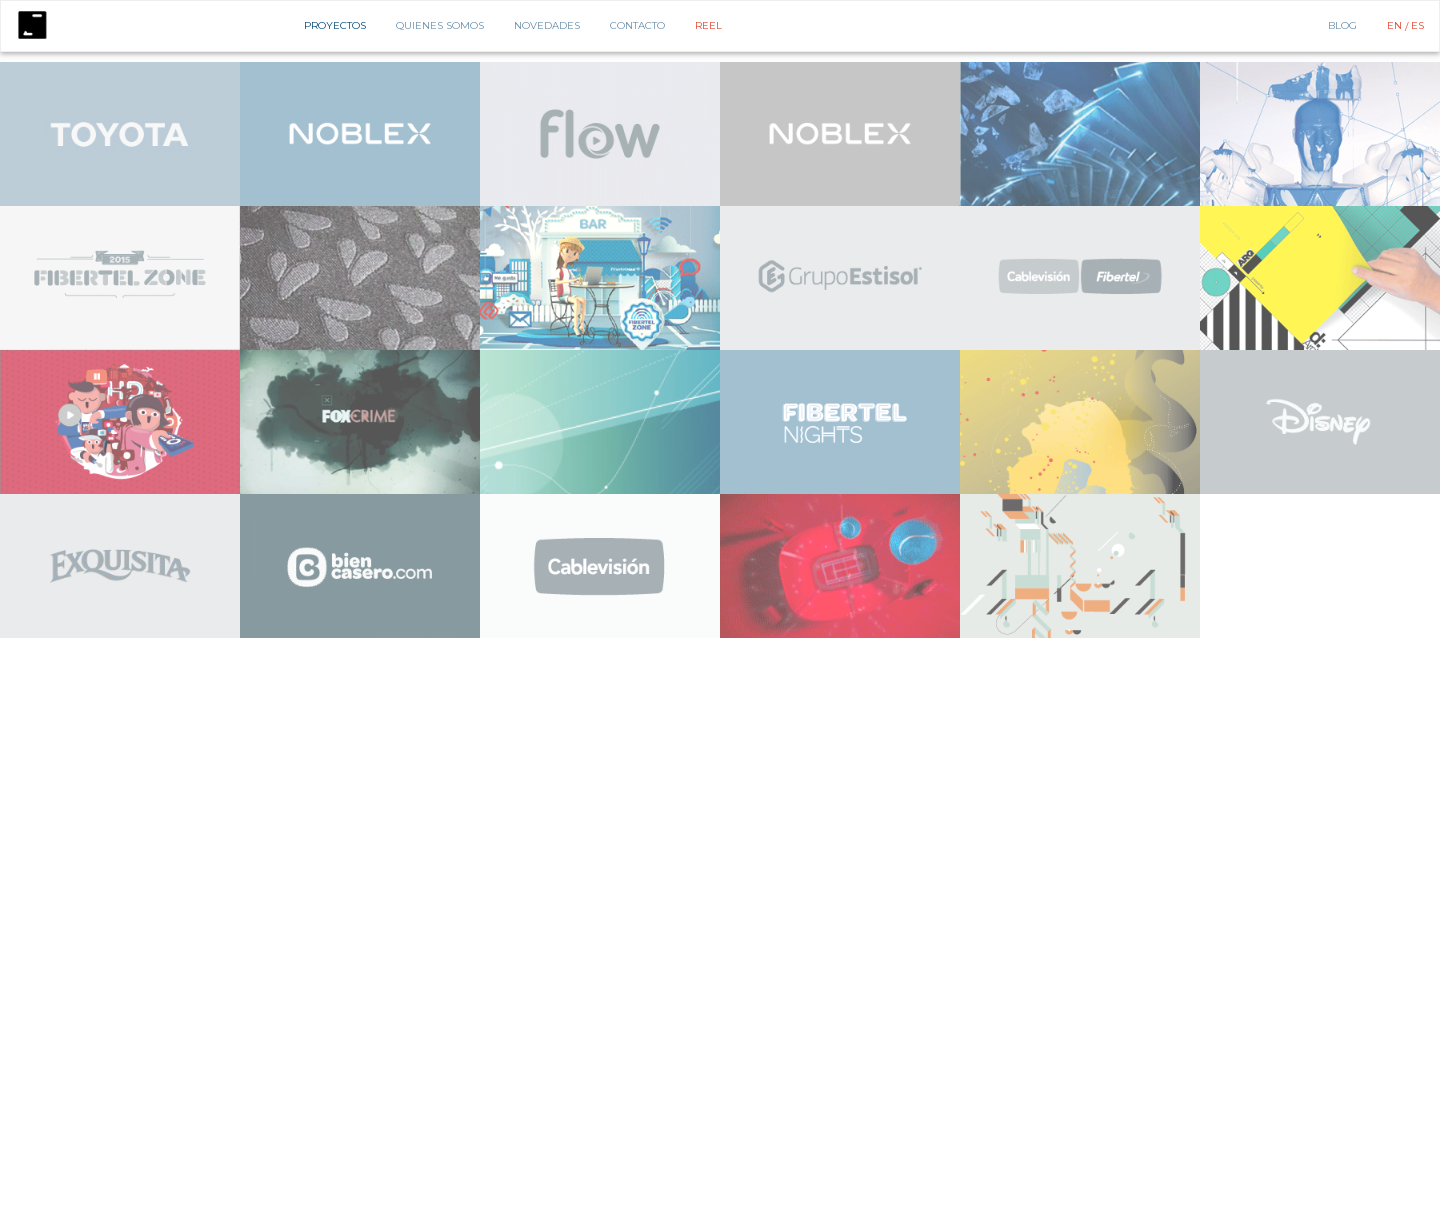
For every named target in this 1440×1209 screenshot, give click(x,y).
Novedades (547, 25)
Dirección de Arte (564, 63)
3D (1227, 63)
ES (1417, 25)
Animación (78, 63)
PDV (1068, 63)
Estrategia (294, 63)
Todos (30, 63)
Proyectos (335, 25)
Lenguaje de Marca (944, 63)
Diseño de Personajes (671, 63)
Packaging (1025, 63)
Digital (494, 63)
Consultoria (228, 63)
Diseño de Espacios (421, 63)
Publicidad (1113, 63)
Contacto (637, 25)
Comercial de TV (151, 63)
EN (1396, 25)
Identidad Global (778, 63)
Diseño (347, 63)
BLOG (1342, 25)
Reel (708, 25)
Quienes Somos (440, 25)
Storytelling (1181, 63)
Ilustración (859, 63)
